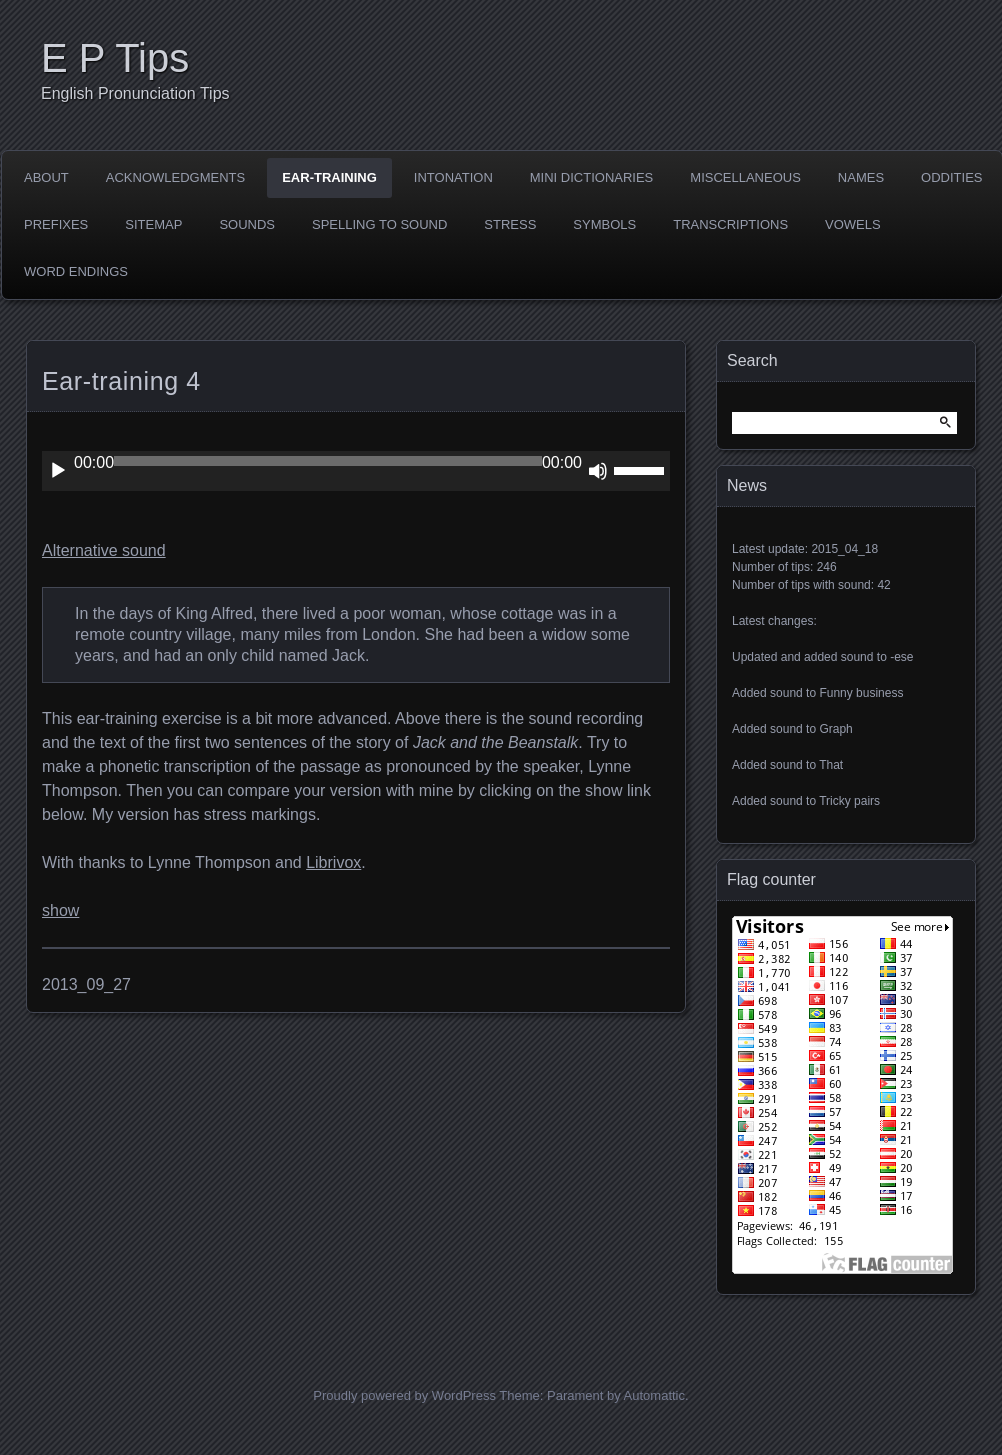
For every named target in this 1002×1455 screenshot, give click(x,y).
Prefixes (56, 224)
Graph (835, 729)
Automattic (654, 1395)
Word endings (76, 271)
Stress (510, 224)
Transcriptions (730, 224)
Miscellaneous (745, 177)
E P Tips (115, 58)
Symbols (604, 224)
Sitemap (153, 224)
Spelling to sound (379, 224)
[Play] (58, 471)
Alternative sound (104, 550)
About (46, 177)
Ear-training (329, 177)
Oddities (951, 177)
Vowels (853, 224)
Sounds (247, 224)
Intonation (453, 177)
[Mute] (598, 471)
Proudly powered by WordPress (404, 1395)
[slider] (328, 461)
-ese (901, 657)
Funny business (861, 693)
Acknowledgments (175, 177)
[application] (356, 471)
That (831, 765)
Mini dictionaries (592, 177)
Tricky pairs (849, 801)
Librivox (333, 862)
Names (861, 177)
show (60, 910)
